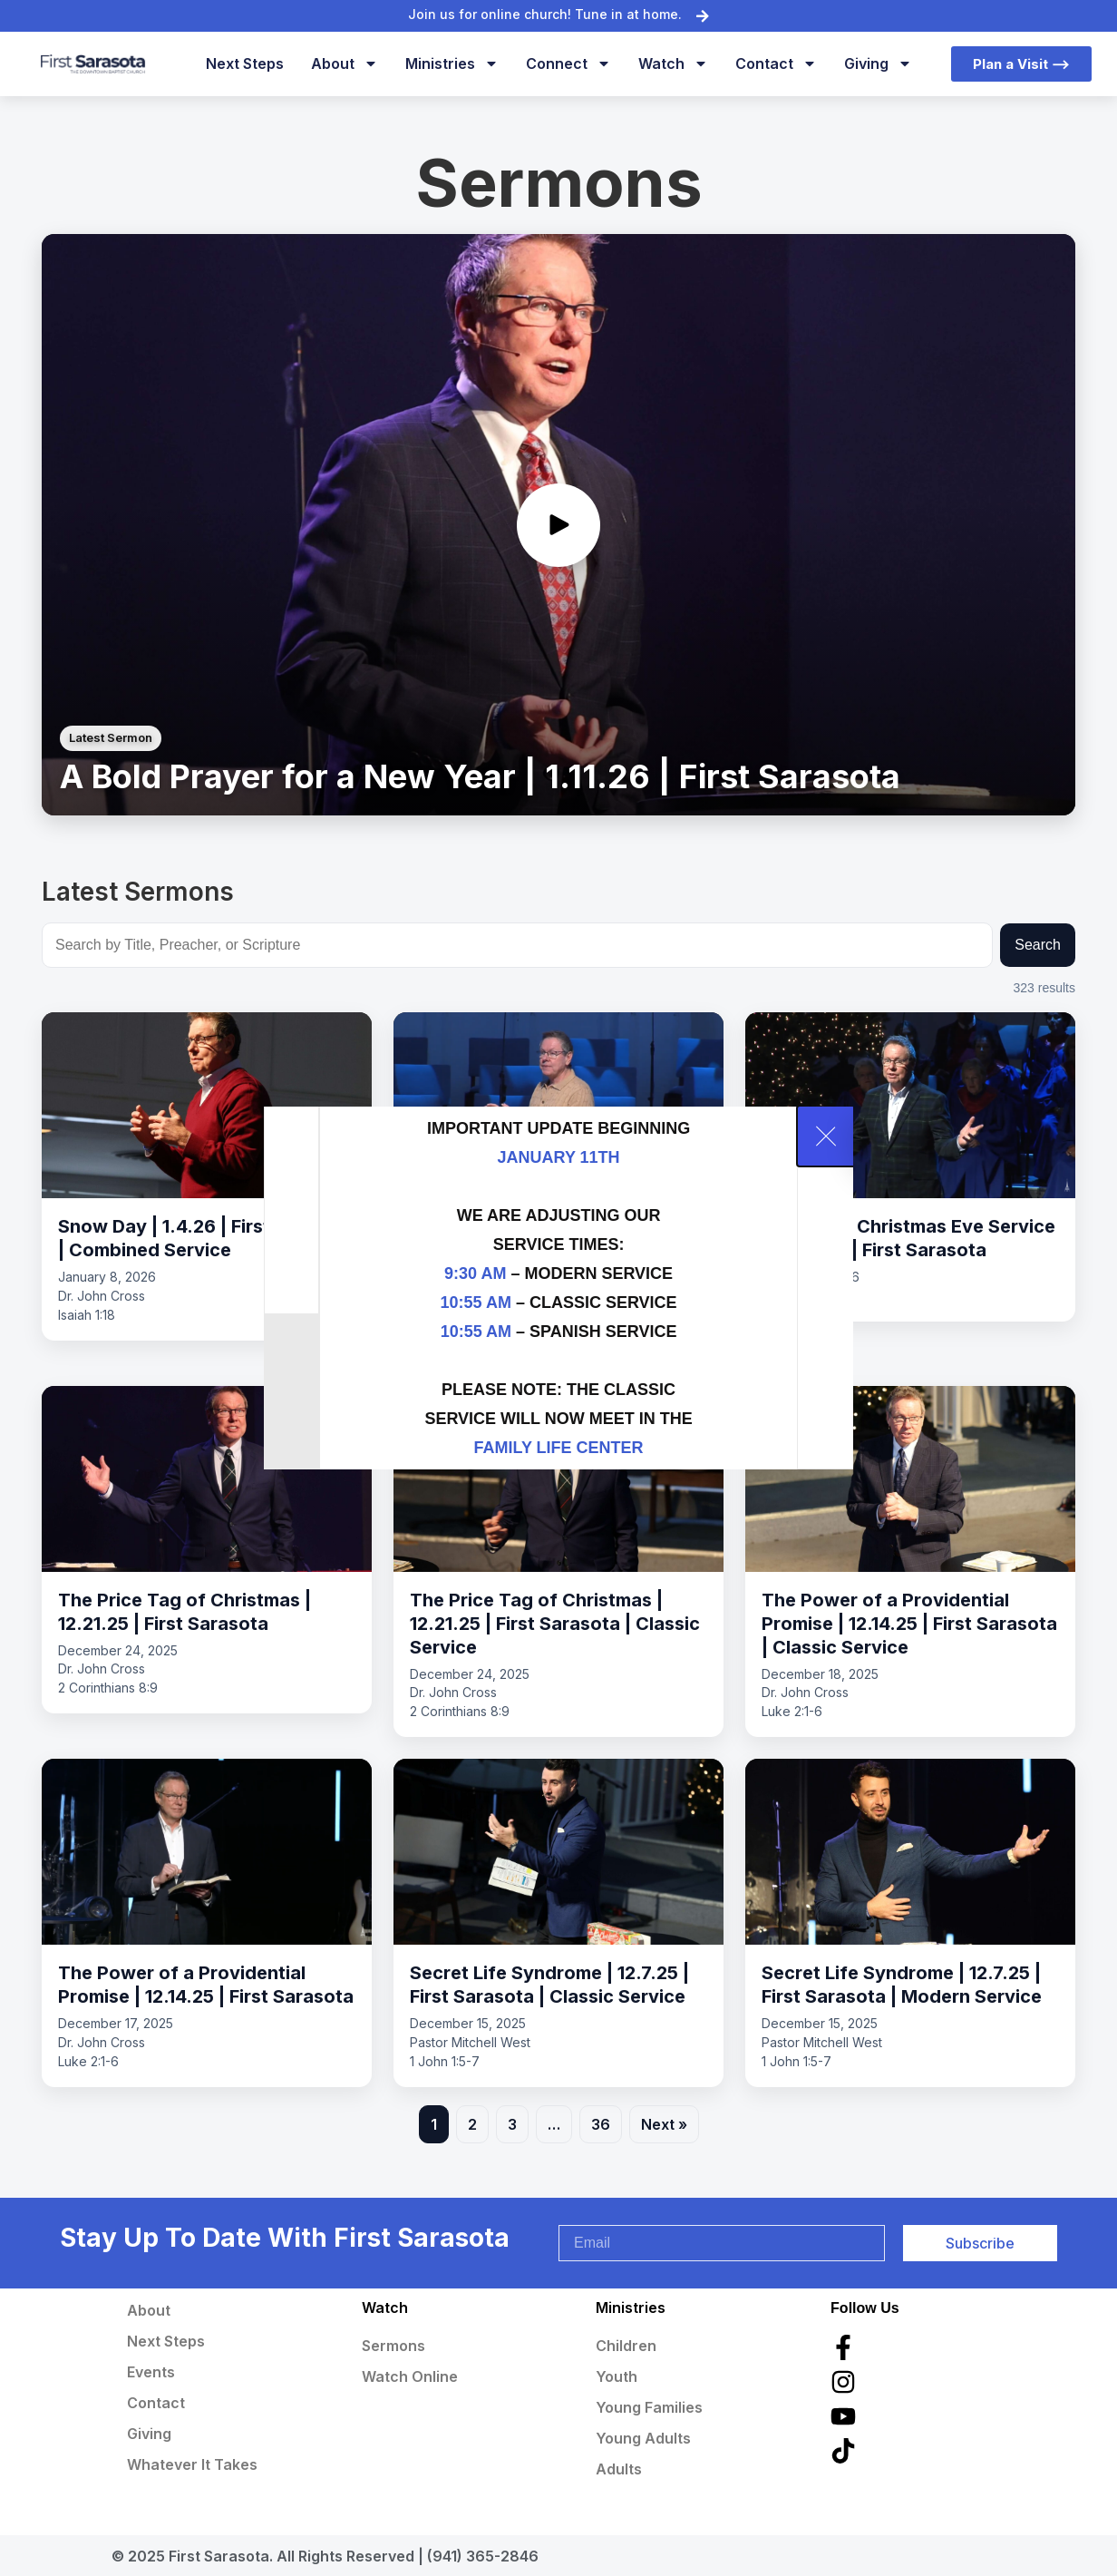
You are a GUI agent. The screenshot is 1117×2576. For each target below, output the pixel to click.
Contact (776, 63)
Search (1038, 944)
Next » (664, 2124)
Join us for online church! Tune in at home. (545, 14)
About (344, 63)
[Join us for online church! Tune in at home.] (702, 15)
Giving (878, 63)
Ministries (452, 63)
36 (600, 2124)
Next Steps (245, 63)
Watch (673, 63)
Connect (568, 63)
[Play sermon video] (558, 525)
